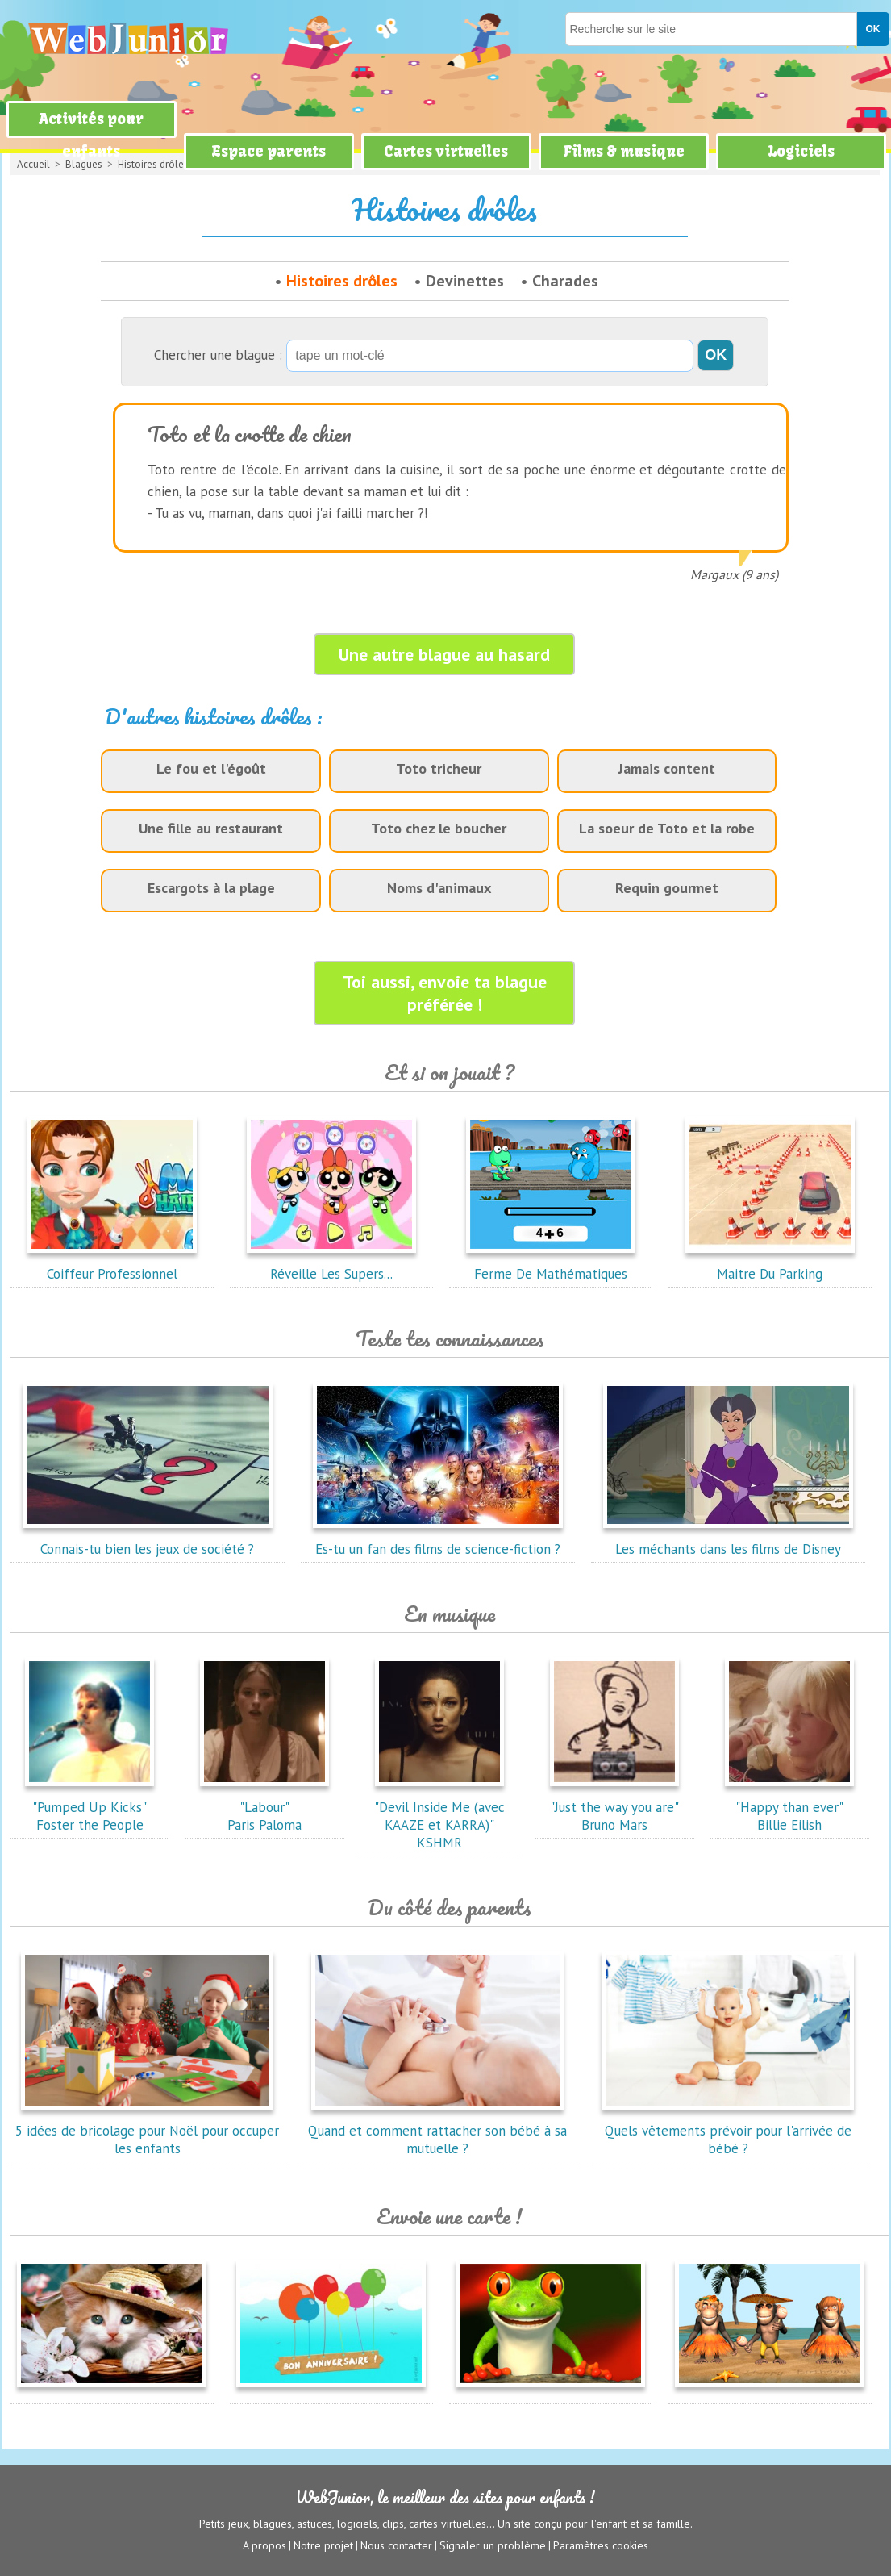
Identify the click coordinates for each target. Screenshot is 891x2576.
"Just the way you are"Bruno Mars (614, 1807)
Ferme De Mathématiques (550, 1265)
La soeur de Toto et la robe (667, 828)
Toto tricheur (438, 768)
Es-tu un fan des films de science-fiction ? (438, 1540)
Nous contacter (396, 2544)
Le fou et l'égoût (211, 768)
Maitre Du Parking (770, 1265)
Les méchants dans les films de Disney (728, 1540)
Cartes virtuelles (446, 151)
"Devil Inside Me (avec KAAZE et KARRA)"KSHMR (439, 1816)
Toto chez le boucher (438, 828)
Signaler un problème (492, 2544)
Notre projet (323, 2544)
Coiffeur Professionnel (112, 1265)
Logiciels (801, 151)
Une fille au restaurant (211, 828)
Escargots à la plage (211, 888)
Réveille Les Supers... (331, 1265)
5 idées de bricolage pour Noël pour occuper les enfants (147, 2130)
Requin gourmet (666, 888)
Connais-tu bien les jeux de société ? (148, 1540)
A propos (264, 2544)
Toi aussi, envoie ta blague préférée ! (445, 993)
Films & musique (624, 151)
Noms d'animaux (439, 888)
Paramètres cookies (600, 2544)
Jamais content (666, 768)
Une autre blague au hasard (444, 654)
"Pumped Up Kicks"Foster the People (89, 1807)
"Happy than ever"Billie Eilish (789, 1807)
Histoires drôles (342, 280)
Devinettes (465, 280)
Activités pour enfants (91, 135)
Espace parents (268, 151)
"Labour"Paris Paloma (264, 1807)
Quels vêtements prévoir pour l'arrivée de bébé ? (728, 2130)
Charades (565, 280)
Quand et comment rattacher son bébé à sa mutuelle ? (437, 2130)
